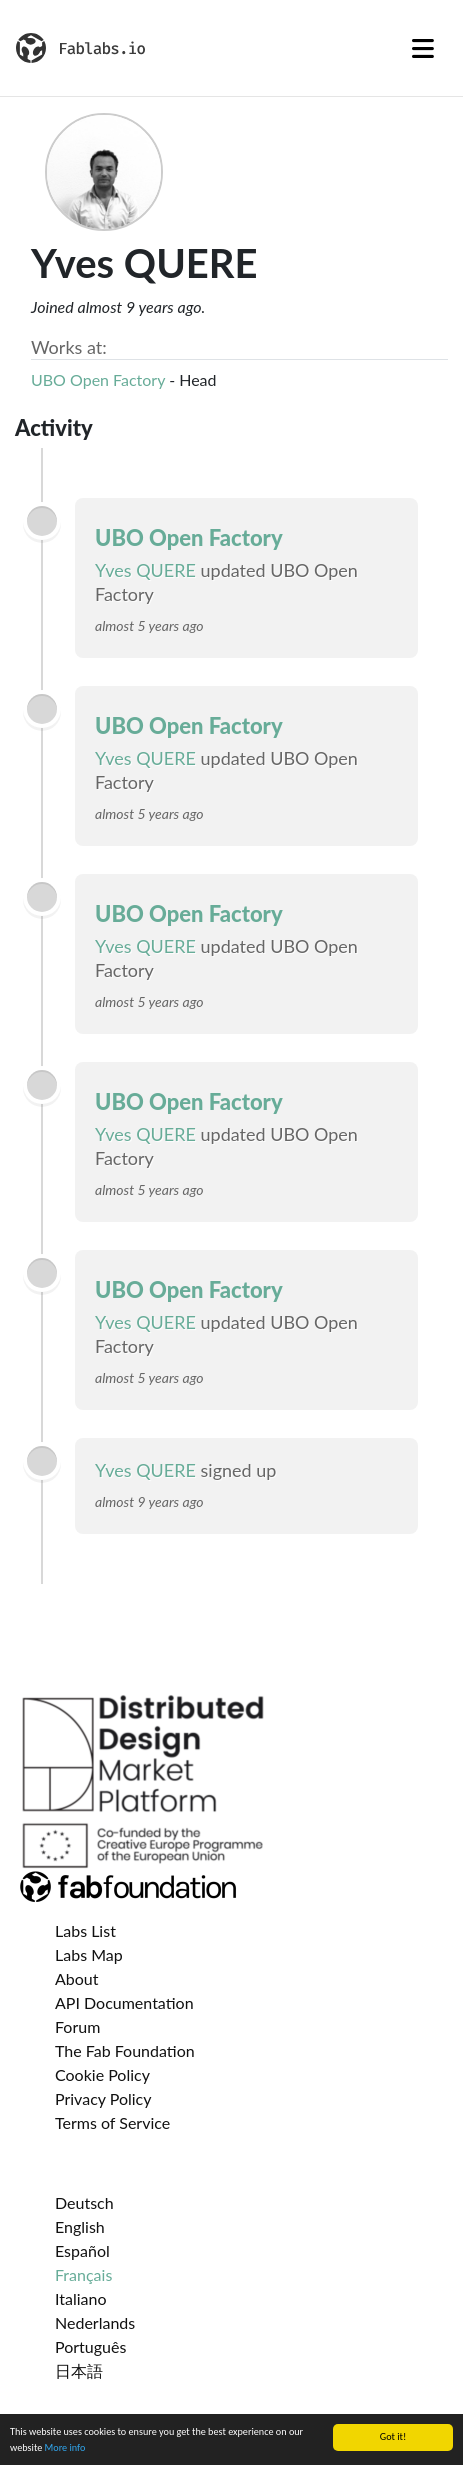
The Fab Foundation (125, 2050)
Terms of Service (112, 2122)
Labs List (85, 1930)
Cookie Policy (102, 2074)
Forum (77, 2026)
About (77, 1978)
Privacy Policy (103, 2098)
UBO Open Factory (98, 379)
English (80, 2226)
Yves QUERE (145, 570)
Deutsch (84, 2202)
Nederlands (95, 2322)
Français (83, 2274)
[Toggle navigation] (423, 48)
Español (82, 2250)
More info (65, 2448)
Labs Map (89, 1954)
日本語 (79, 2370)
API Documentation (124, 2002)
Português (90, 2346)
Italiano (81, 2298)
